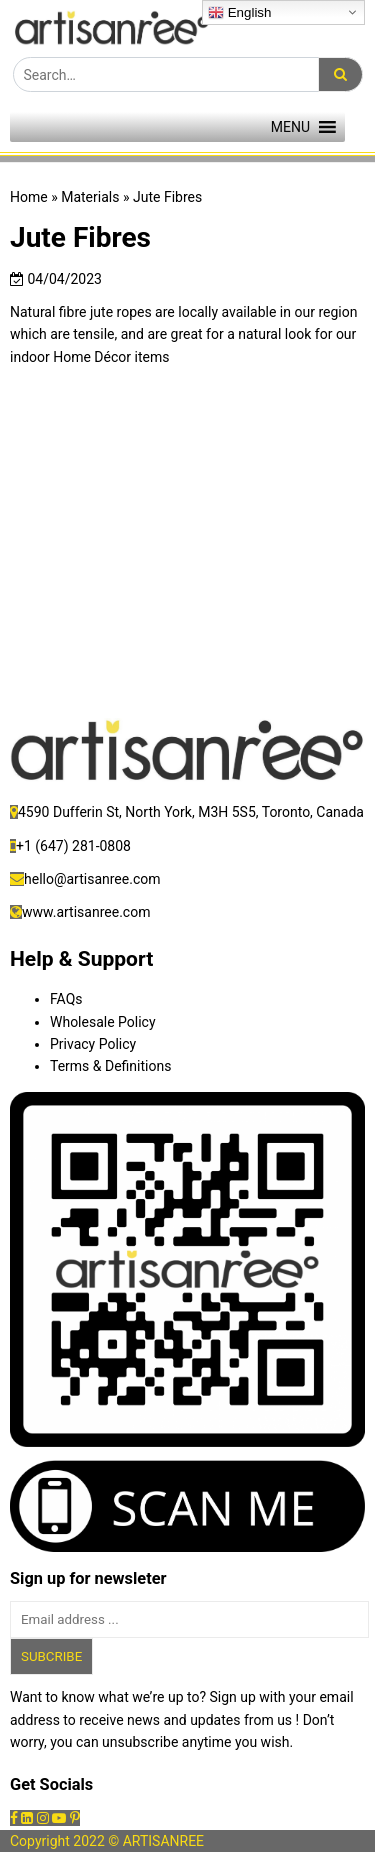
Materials (90, 197)
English (239, 13)
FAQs (66, 999)
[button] (290, 127)
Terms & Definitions (110, 1066)
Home (29, 197)
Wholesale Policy (103, 1022)
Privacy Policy (93, 1044)
